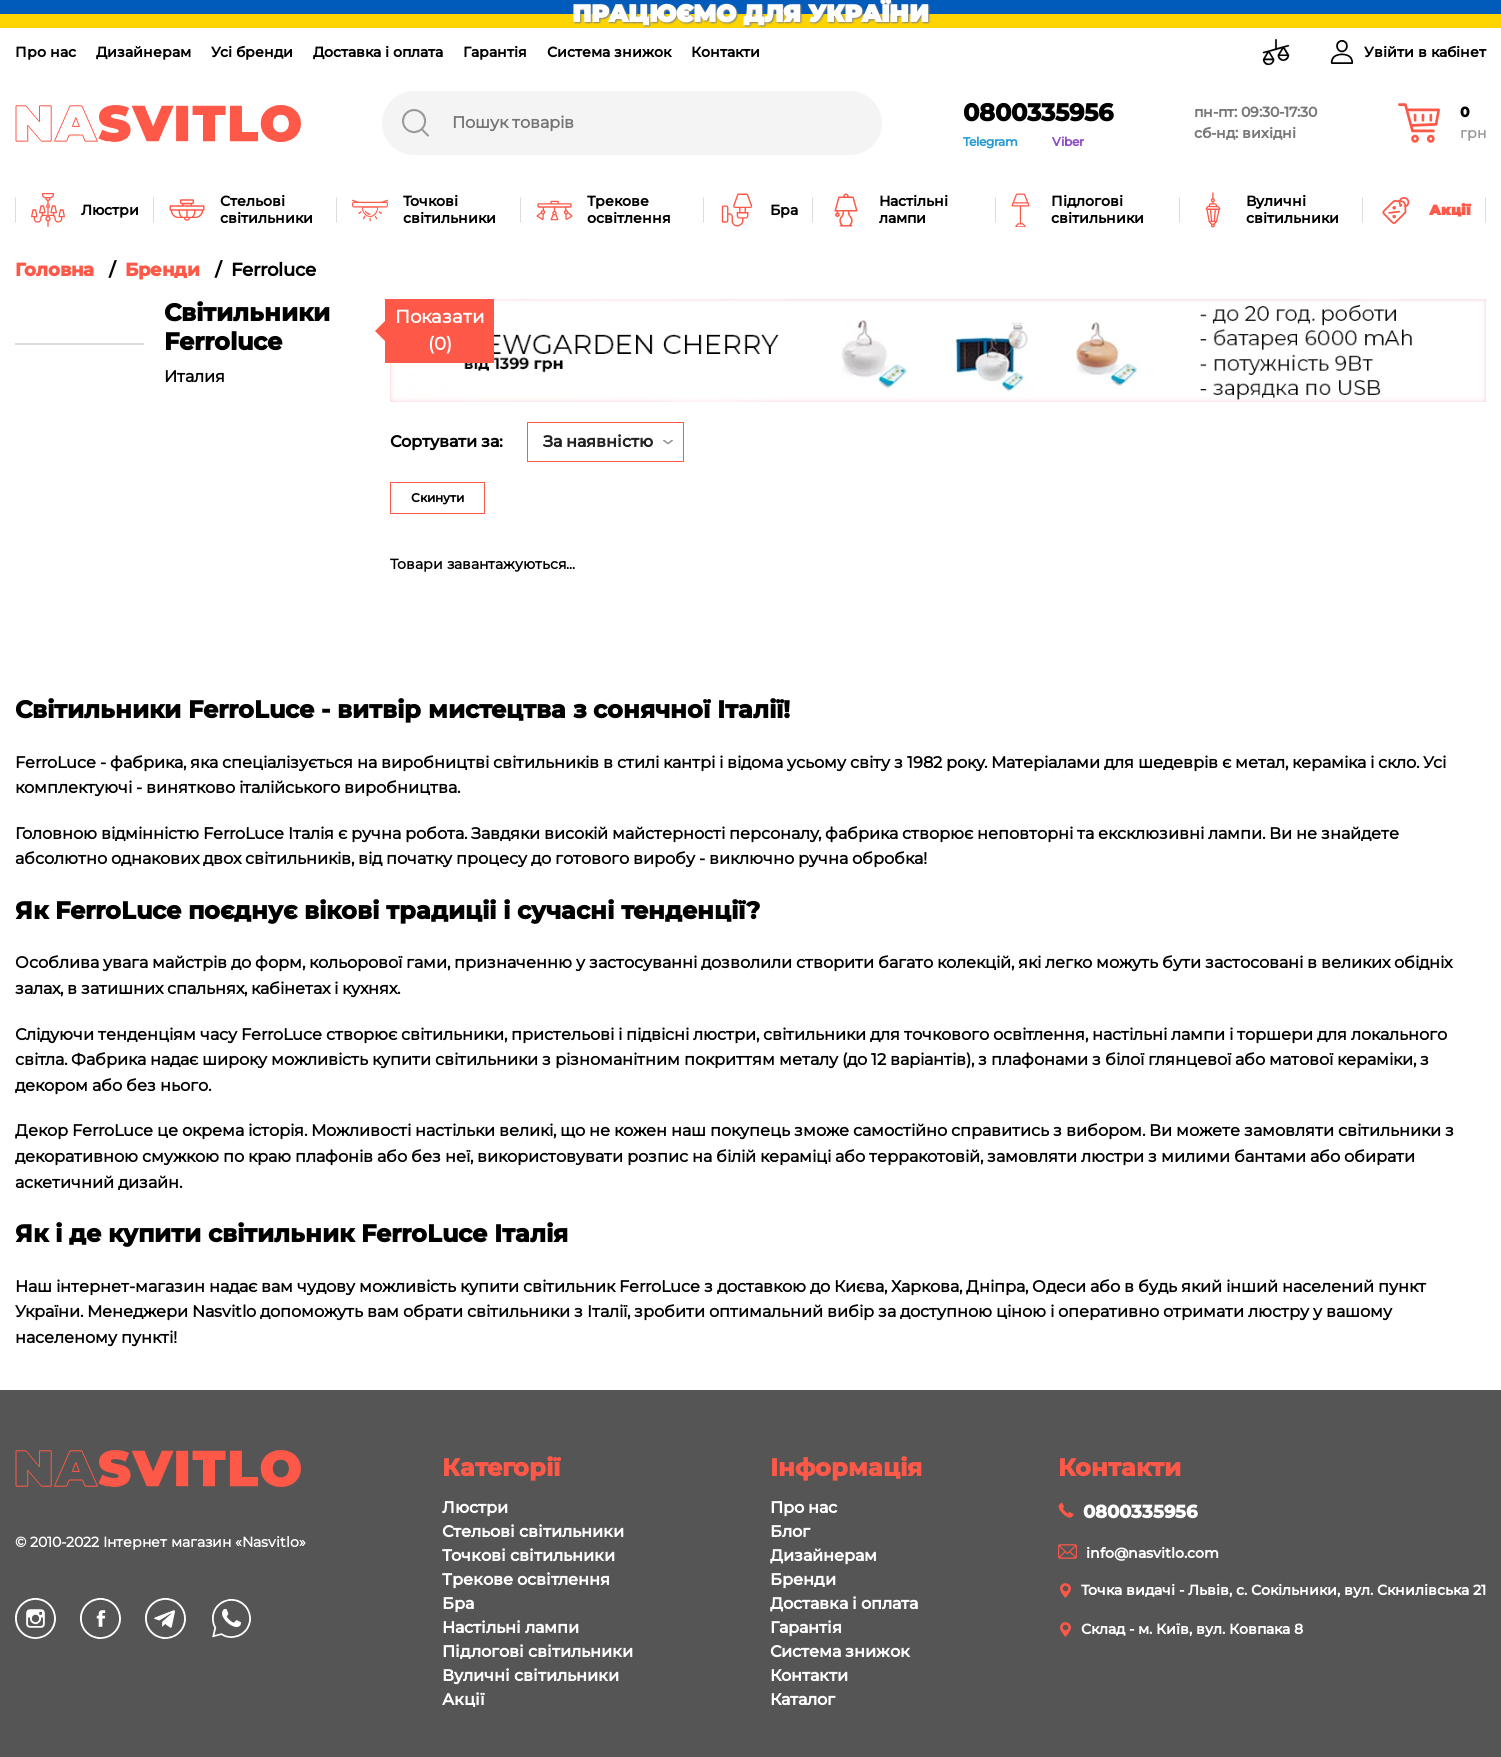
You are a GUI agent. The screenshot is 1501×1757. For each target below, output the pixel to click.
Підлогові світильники (537, 1651)
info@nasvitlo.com (1152, 1553)
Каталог (802, 1699)
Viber (1068, 141)
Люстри (475, 1507)
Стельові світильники (533, 1531)
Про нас (45, 52)
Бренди (803, 1579)
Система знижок (609, 52)
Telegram (990, 141)
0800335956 (1038, 112)
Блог (790, 1531)
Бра (458, 1603)
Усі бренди (252, 52)
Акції (463, 1699)
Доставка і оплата (378, 52)
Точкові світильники (528, 1555)
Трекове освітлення (526, 1579)
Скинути (437, 497)
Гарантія (495, 52)
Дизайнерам (143, 52)
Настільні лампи (510, 1627)
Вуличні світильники (530, 1675)
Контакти (725, 52)
